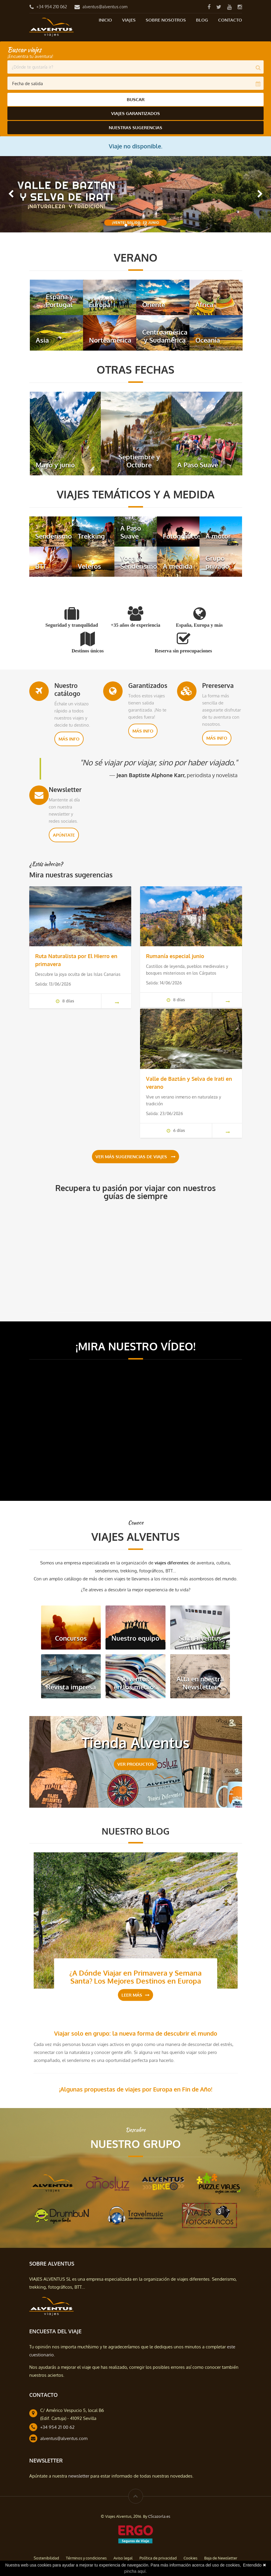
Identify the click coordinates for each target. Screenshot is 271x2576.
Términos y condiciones (86, 2557)
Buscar (136, 99)
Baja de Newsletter (220, 2557)
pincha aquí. (135, 2571)
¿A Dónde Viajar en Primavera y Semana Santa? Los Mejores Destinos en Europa (135, 1975)
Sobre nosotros (166, 20)
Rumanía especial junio (175, 954)
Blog (202, 20)
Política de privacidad (158, 2557)
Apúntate (64, 833)
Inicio (105, 20)
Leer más (135, 1994)
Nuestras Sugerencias (135, 126)
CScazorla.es (159, 2515)
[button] (11, 192)
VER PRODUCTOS (135, 1763)
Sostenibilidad (46, 2557)
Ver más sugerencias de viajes (135, 1156)
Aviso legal (123, 2557)
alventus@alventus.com (104, 6)
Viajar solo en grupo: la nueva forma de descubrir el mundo (135, 2032)
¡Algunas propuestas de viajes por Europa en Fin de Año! (135, 2088)
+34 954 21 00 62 (57, 2426)
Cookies (190, 2557)
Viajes (129, 20)
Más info (69, 737)
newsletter (78, 2475)
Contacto (230, 20)
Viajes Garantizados (135, 113)
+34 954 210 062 (51, 6)
